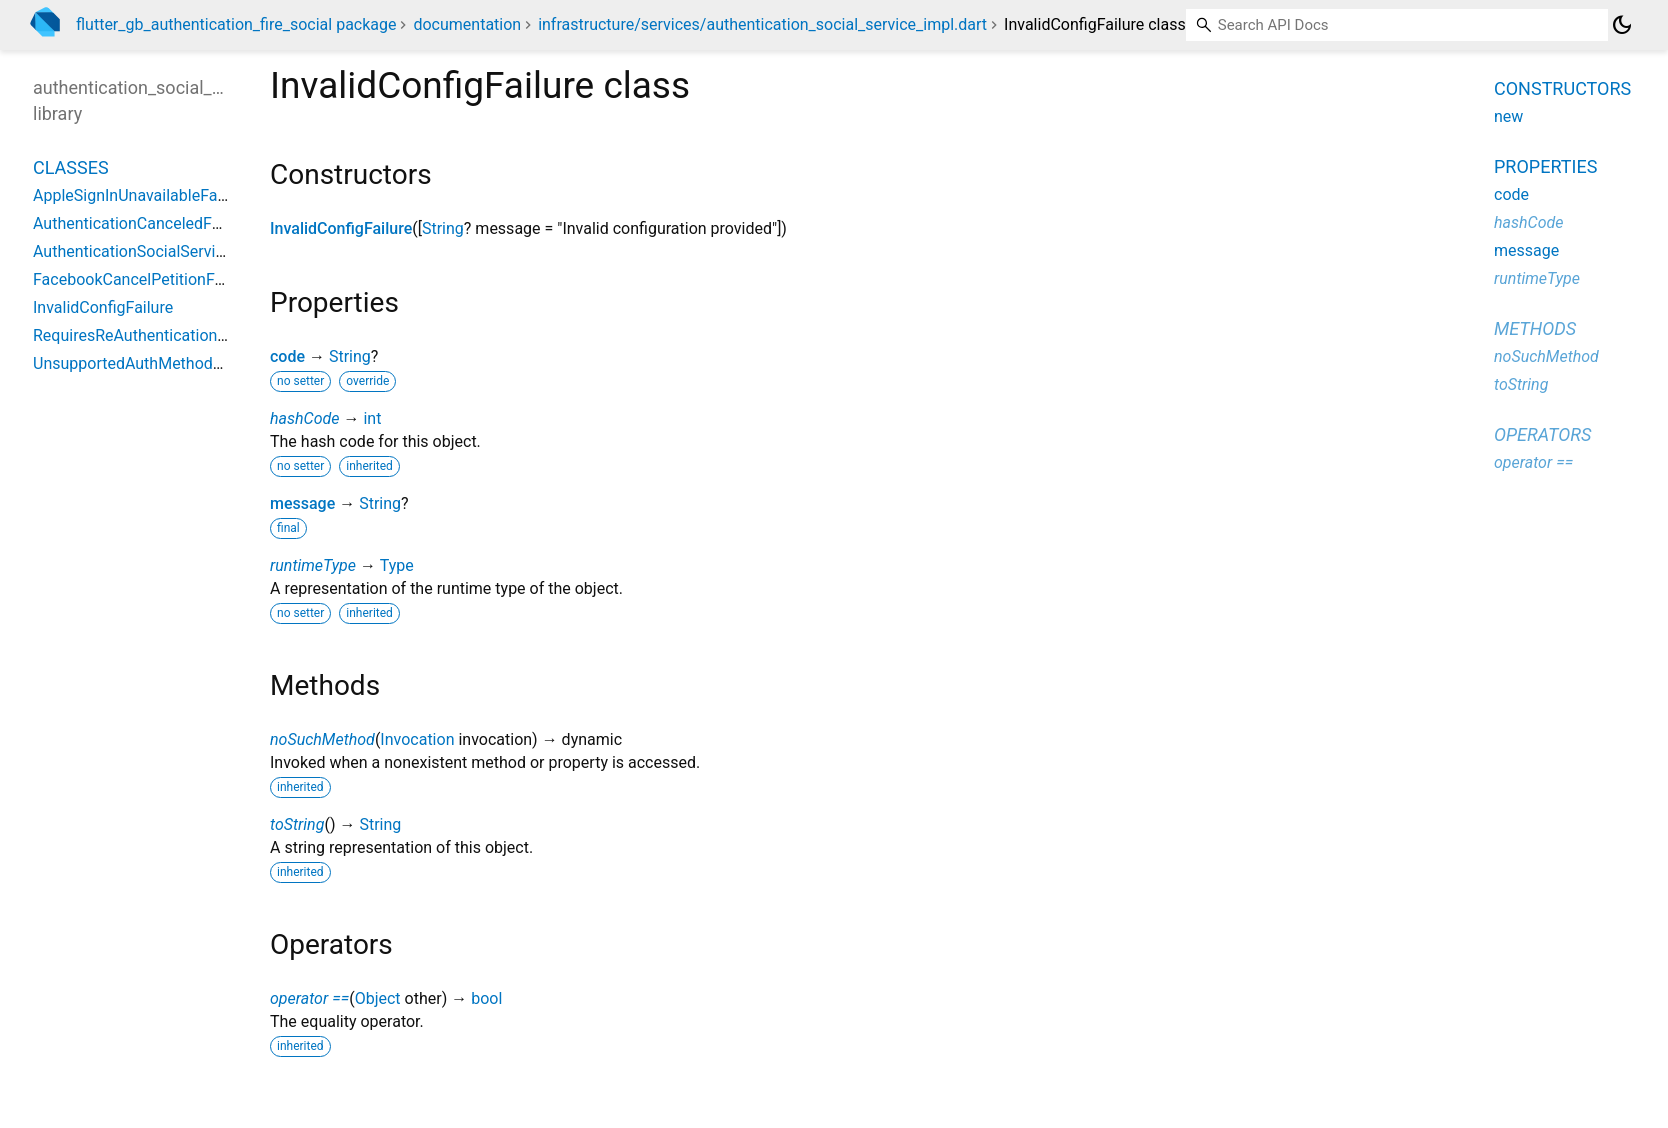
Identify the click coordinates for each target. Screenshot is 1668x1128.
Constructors (1562, 88)
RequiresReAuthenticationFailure (149, 335)
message (302, 503)
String (443, 228)
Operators (1542, 434)
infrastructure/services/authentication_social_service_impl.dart (762, 24)
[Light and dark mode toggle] (1622, 25)
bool (486, 998)
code (287, 356)
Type (397, 565)
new (1508, 116)
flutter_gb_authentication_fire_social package (236, 24)
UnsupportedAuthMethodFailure (146, 363)
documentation (467, 24)
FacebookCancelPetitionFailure (143, 279)
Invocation (417, 739)
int (372, 418)
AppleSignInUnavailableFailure (140, 195)
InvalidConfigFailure (341, 228)
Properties (1545, 166)
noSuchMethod (322, 739)
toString (297, 824)
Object (378, 998)
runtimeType (313, 565)
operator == (309, 998)
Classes (71, 167)
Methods (1535, 328)
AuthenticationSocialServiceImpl (148, 251)
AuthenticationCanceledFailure (142, 223)
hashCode (304, 418)
